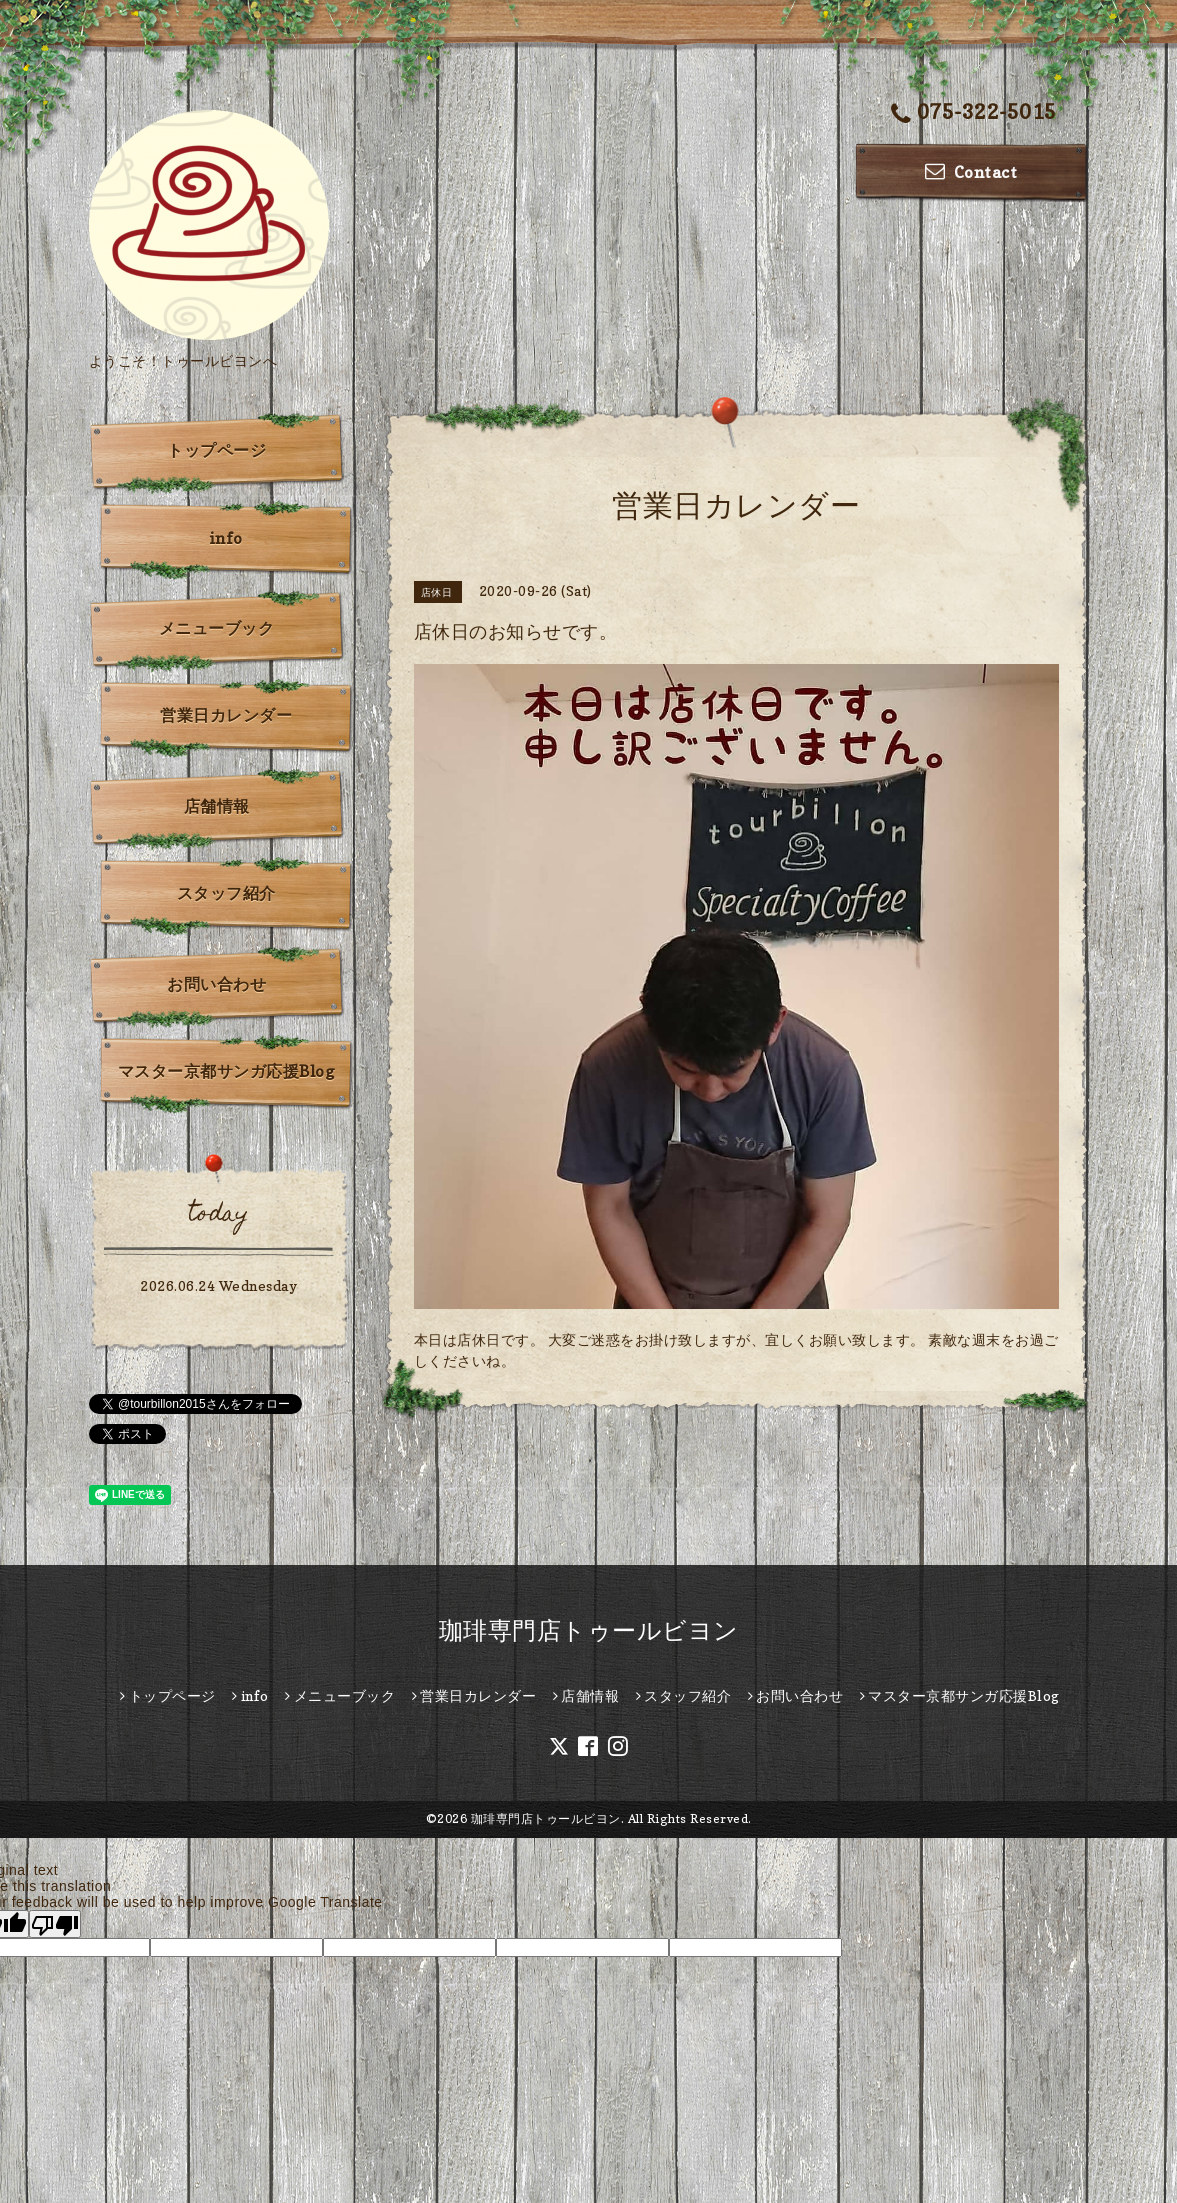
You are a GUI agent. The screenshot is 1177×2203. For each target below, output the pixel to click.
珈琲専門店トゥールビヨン (589, 1630)
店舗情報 (217, 806)
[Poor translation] (55, 1924)
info (226, 538)
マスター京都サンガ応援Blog (226, 1071)
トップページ (216, 450)
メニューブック (217, 628)
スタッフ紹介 (226, 893)
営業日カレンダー (226, 715)
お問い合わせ (216, 984)
